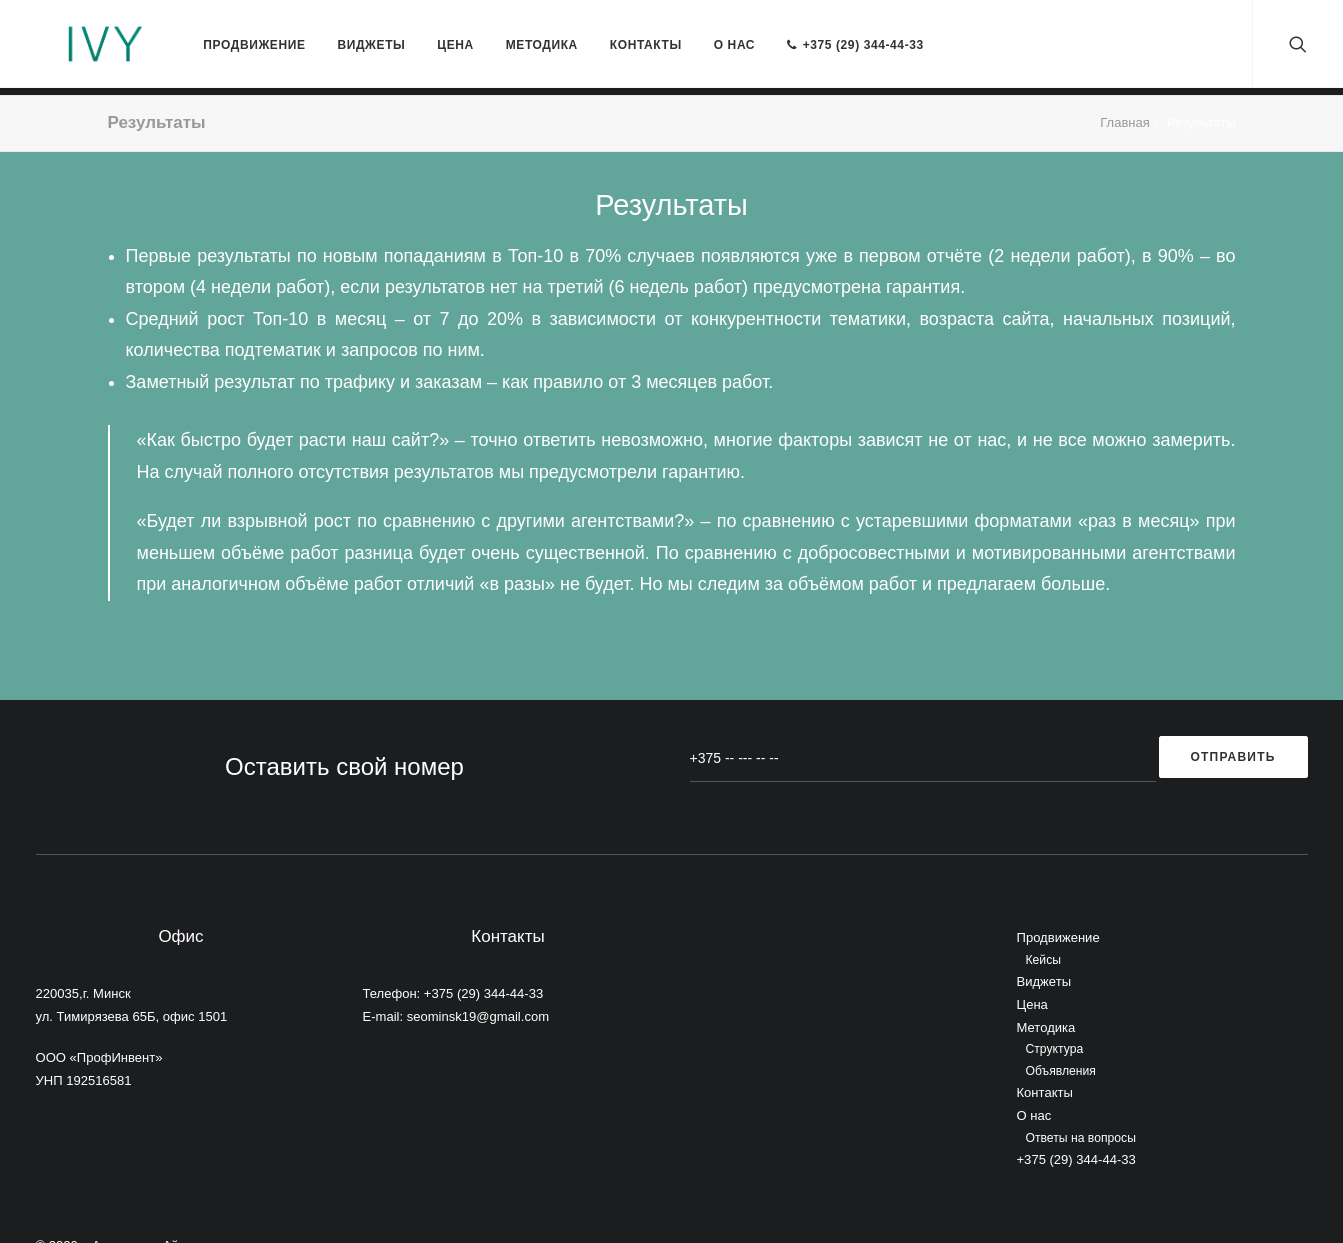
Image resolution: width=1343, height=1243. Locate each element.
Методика (497, 27)
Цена (410, 27)
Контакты (601, 27)
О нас (689, 27)
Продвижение (209, 27)
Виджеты (326, 27)
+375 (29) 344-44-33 (810, 27)
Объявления (1061, 1029)
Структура (1055, 1008)
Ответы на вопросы (1081, 1096)
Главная (1124, 80)
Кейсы (1044, 918)
